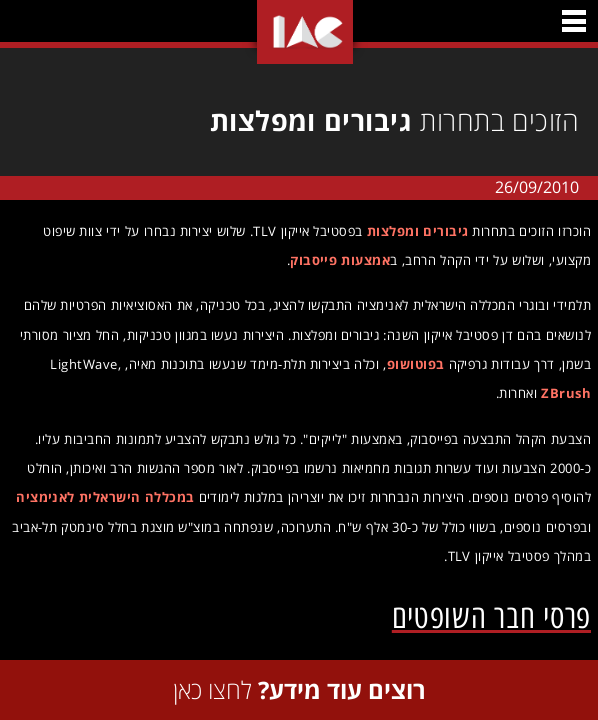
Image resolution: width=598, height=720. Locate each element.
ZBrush (561, 393)
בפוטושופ (411, 364)
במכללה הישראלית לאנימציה (100, 497)
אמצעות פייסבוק (335, 260)
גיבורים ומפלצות (413, 231)
